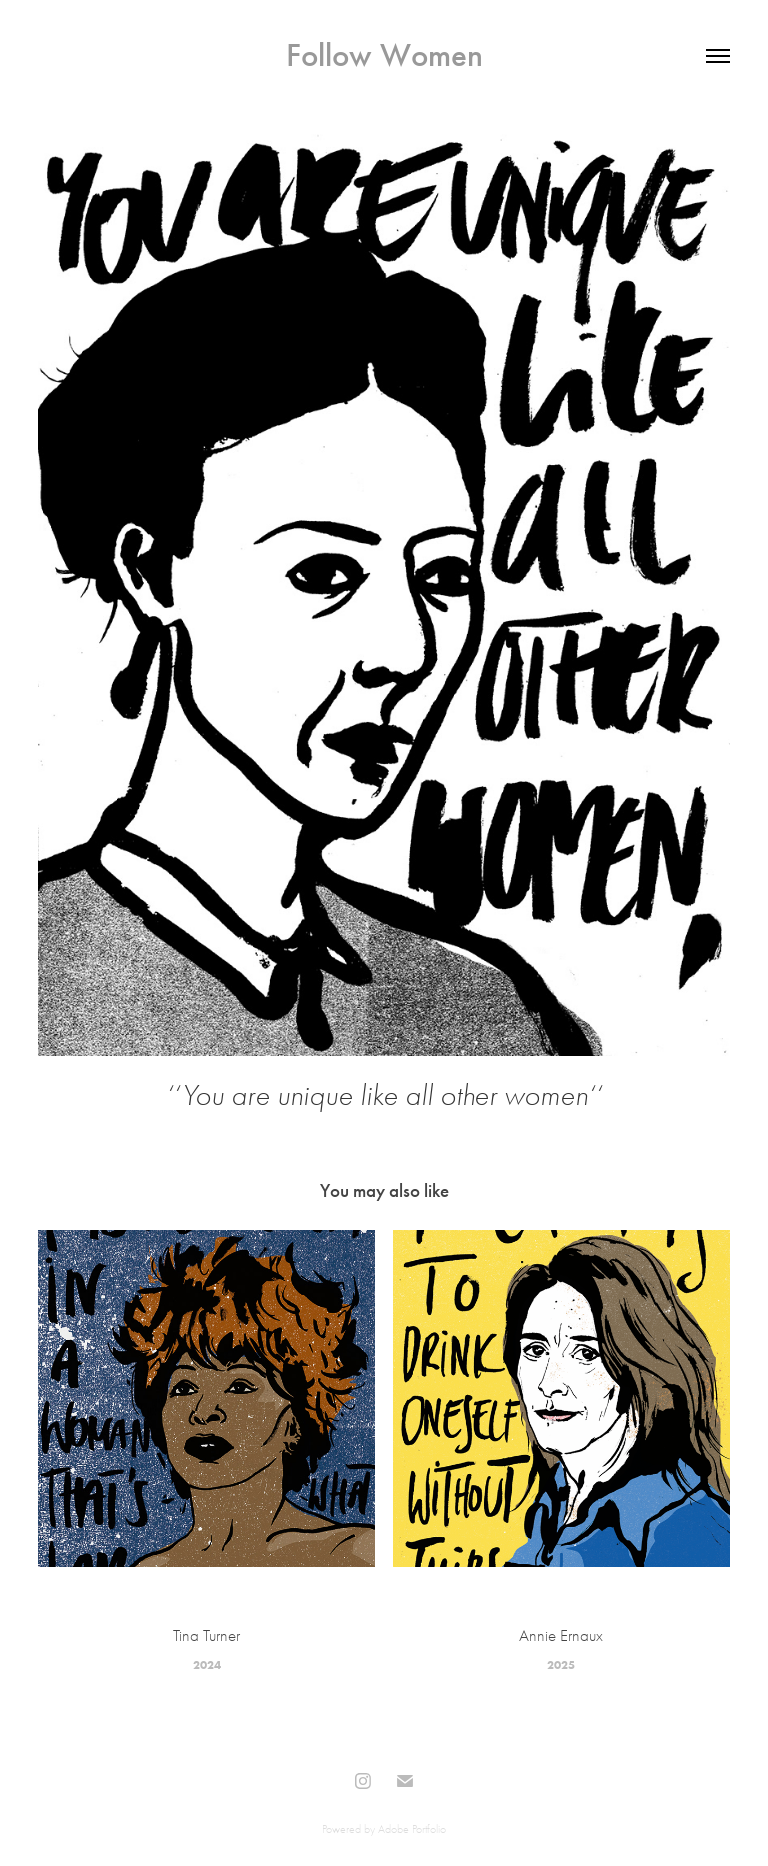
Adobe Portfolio (412, 1829)
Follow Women (384, 55)
